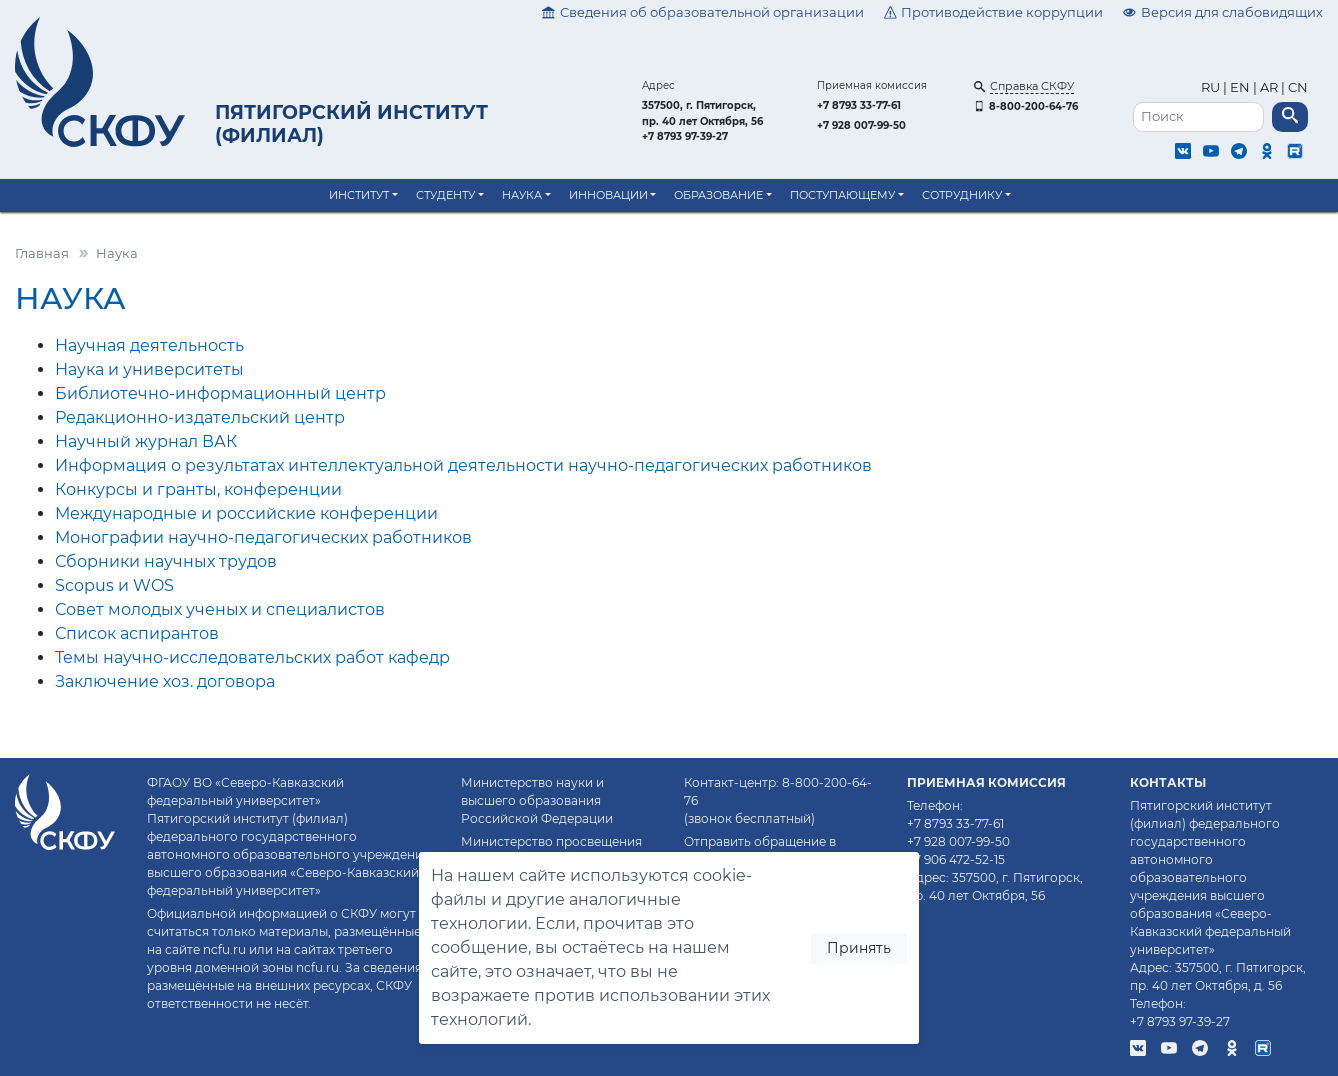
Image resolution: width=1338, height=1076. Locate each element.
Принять (859, 948)
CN (1298, 87)
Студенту (445, 195)
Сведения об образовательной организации (703, 12)
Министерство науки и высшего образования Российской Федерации (537, 800)
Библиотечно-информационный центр (220, 393)
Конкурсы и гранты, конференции (198, 489)
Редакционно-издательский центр (200, 417)
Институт (359, 195)
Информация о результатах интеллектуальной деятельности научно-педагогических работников (463, 465)
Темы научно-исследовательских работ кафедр (252, 657)
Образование (718, 195)
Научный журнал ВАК (146, 441)
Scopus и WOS (114, 585)
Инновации (608, 195)
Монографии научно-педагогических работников (263, 537)
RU (1212, 87)
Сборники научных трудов (166, 561)
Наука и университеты (149, 369)
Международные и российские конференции (246, 513)
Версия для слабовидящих (1223, 12)
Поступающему (842, 195)
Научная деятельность (149, 345)
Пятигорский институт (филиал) (351, 123)
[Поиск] (1198, 117)
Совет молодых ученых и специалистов (220, 609)
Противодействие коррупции (994, 12)
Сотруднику (962, 195)
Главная (42, 253)
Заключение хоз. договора (165, 681)
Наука (522, 195)
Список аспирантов (137, 633)
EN (1240, 87)
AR (1269, 87)
